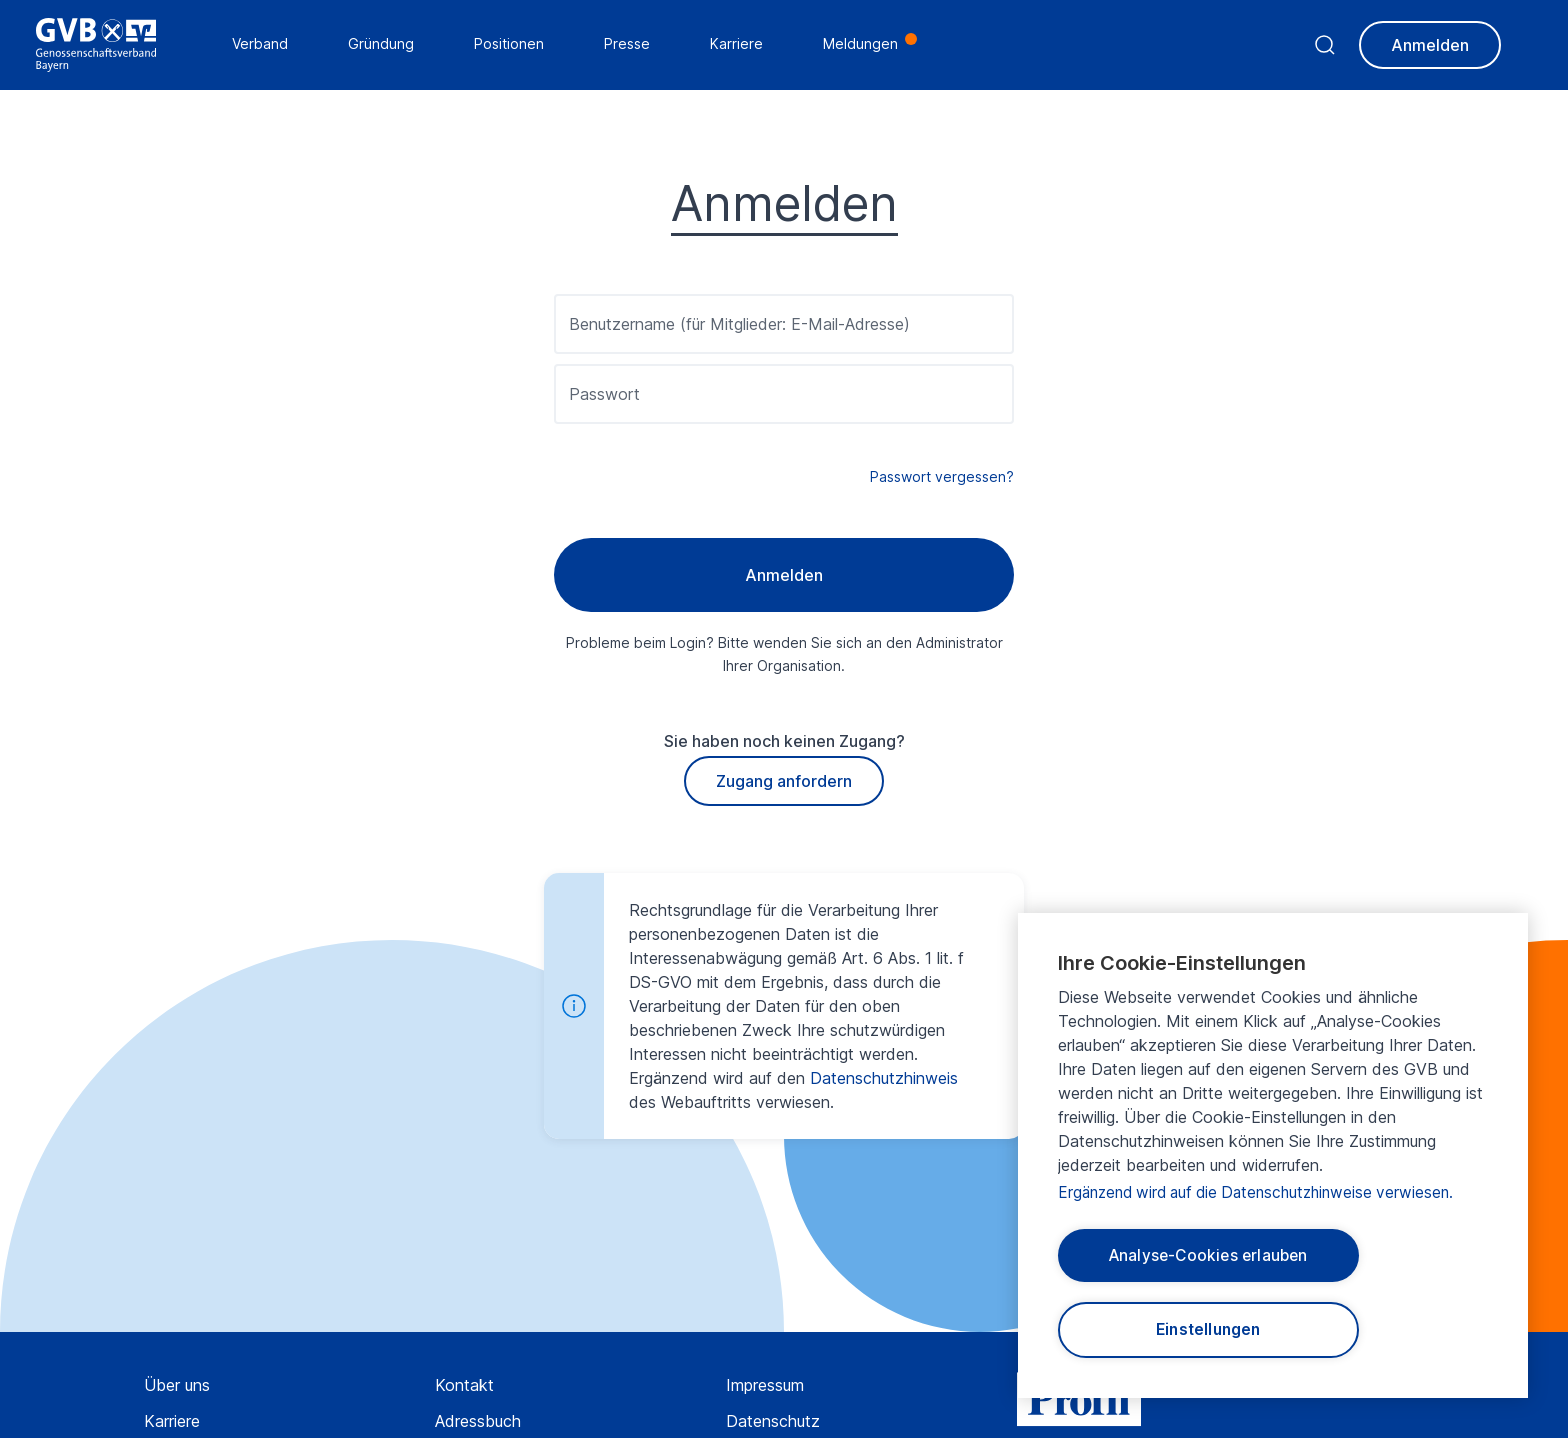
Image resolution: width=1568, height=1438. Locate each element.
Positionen (513, 45)
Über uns (177, 1385)
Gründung (385, 45)
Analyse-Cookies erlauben (1208, 1252)
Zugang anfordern (784, 781)
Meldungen (864, 45)
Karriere (172, 1421)
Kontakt (464, 1385)
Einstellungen (1208, 1329)
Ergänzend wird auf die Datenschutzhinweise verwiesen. (1265, 1187)
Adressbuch (478, 1421)
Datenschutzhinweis (884, 1078)
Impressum (765, 1385)
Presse (631, 45)
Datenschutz (773, 1421)
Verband (264, 45)
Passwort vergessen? (942, 476)
